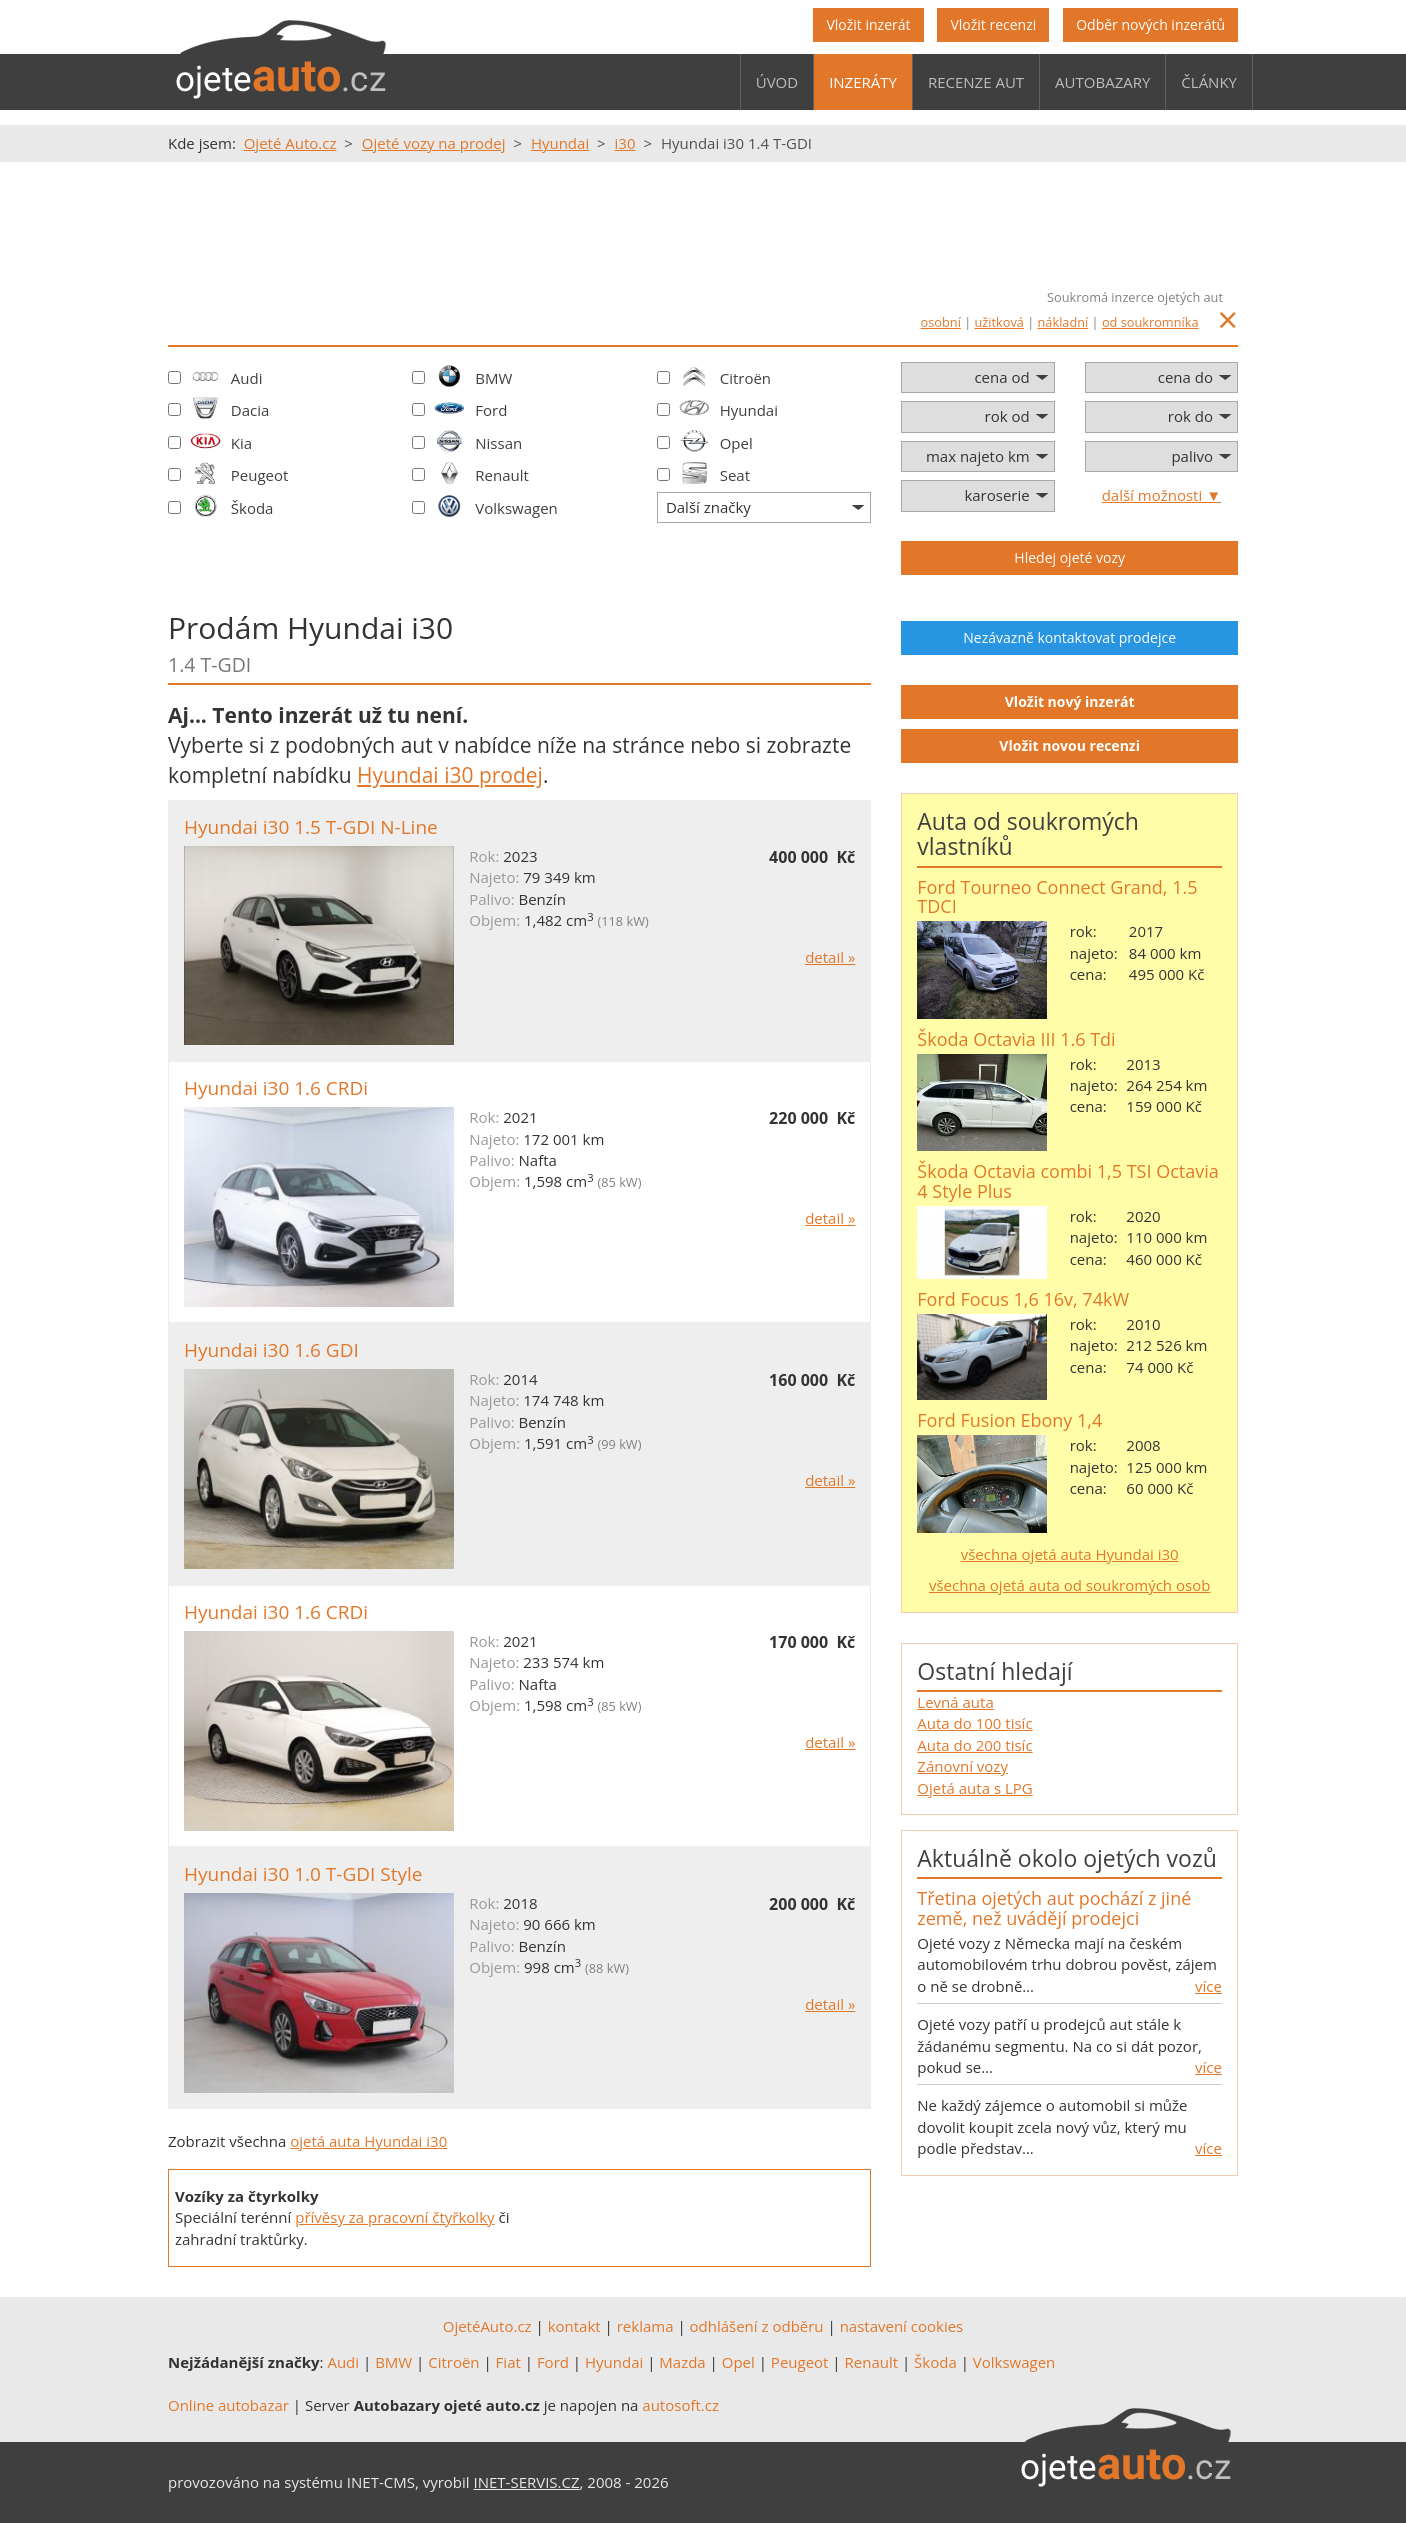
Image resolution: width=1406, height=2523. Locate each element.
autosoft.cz (680, 2405)
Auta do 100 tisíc (974, 1723)
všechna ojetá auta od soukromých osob (1069, 1585)
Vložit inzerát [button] (868, 24)
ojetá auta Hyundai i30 (368, 2141)
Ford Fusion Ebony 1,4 (1009, 1420)
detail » (830, 957)
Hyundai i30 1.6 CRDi (276, 1088)
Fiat (508, 2362)
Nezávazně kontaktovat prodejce (1069, 637)
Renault (502, 475)
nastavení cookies (902, 2326)
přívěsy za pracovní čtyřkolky (394, 2217)
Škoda (252, 508)
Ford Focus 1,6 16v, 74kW (1023, 1299)
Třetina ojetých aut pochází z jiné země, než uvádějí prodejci (1054, 1908)
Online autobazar (228, 2405)
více (1208, 1986)
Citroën (745, 378)
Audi (247, 378)
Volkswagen (516, 508)
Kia (241, 443)
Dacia (250, 410)
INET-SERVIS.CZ (527, 2482)
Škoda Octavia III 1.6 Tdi (1016, 1039)
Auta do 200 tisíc (974, 1745)
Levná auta (955, 1702)
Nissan (498, 443)
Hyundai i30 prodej (450, 775)
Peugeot (260, 475)
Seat (735, 475)
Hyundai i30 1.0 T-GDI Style (303, 1874)
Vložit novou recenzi (1069, 745)
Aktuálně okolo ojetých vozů (1066, 1858)
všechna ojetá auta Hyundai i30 (1070, 1554)
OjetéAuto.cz (487, 2326)
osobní (941, 322)
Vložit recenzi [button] (993, 24)
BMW (493, 378)
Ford (491, 410)
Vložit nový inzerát (1070, 701)
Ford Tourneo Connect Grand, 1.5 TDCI (1057, 897)
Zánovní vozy (962, 1766)
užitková (999, 322)
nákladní (1063, 322)
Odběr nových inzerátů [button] (1150, 24)
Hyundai (749, 410)
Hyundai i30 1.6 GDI (271, 1350)
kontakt (574, 2326)
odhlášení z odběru (757, 2326)
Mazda (682, 2362)
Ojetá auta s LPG (974, 1788)
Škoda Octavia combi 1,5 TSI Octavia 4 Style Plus (1067, 1181)
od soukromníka (1150, 322)
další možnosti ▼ (1161, 495)
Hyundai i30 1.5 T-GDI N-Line (311, 827)
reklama (645, 2326)
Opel (736, 443)
